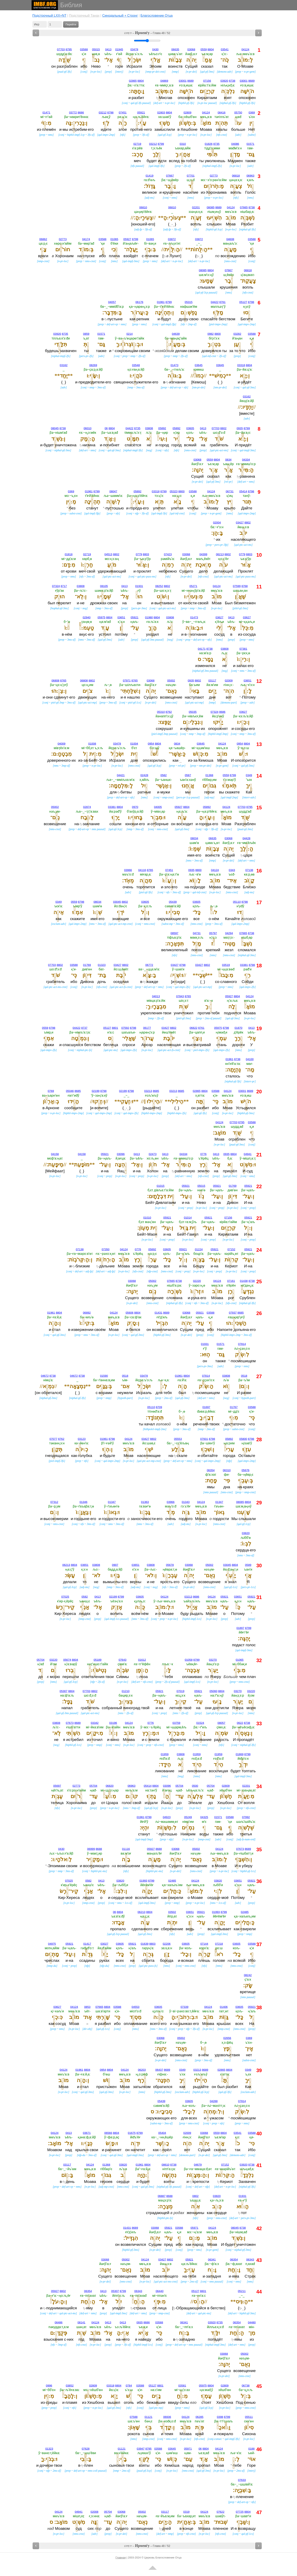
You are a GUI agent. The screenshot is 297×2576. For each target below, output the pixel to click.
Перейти (71, 24)
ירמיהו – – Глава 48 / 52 (147, 33)
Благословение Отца (156, 15)
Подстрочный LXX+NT (49, 15)
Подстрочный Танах (84, 15)
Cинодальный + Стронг (120, 15)
